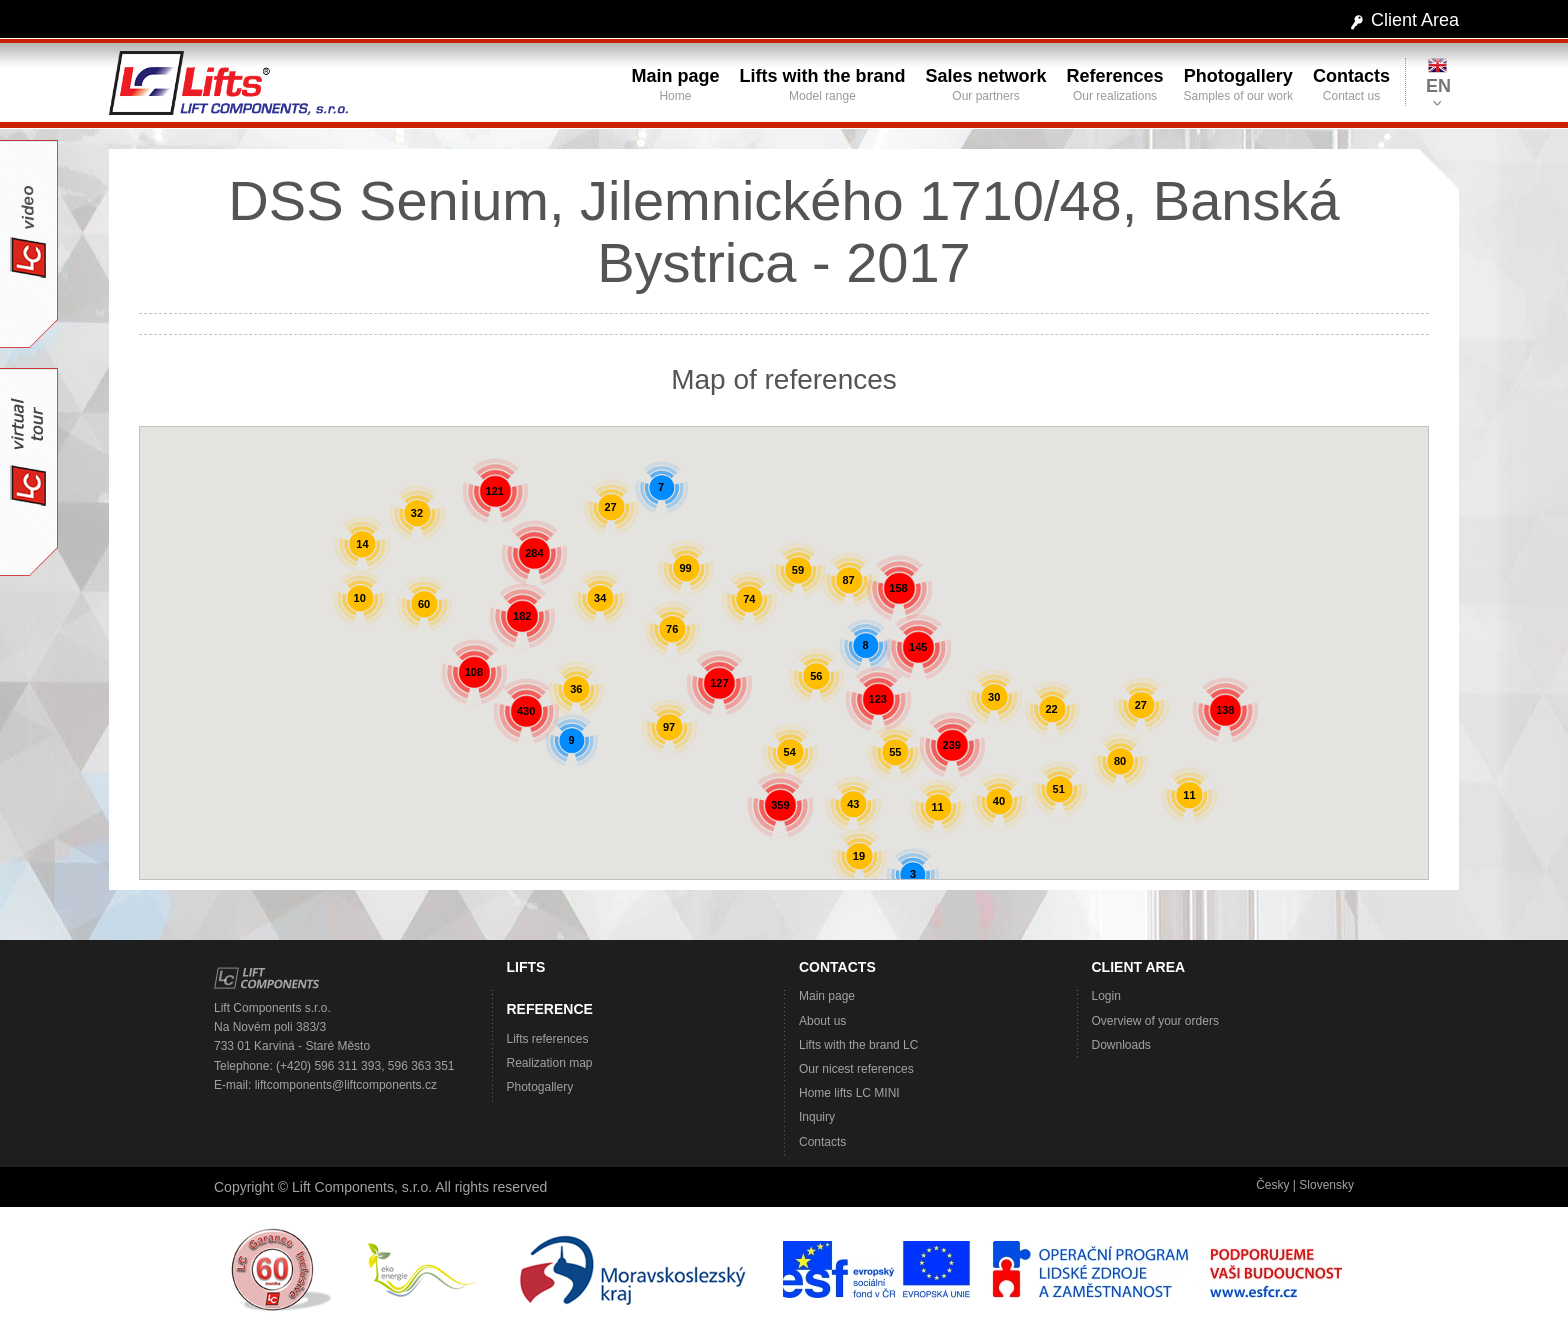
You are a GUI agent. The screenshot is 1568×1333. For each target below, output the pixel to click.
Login (1106, 996)
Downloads (1121, 1045)
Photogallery (540, 1087)
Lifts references (548, 1039)
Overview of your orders (1155, 1021)
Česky (1272, 1185)
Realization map (550, 1063)
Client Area (1415, 20)
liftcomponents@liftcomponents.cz (346, 1085)
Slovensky (1326, 1185)
